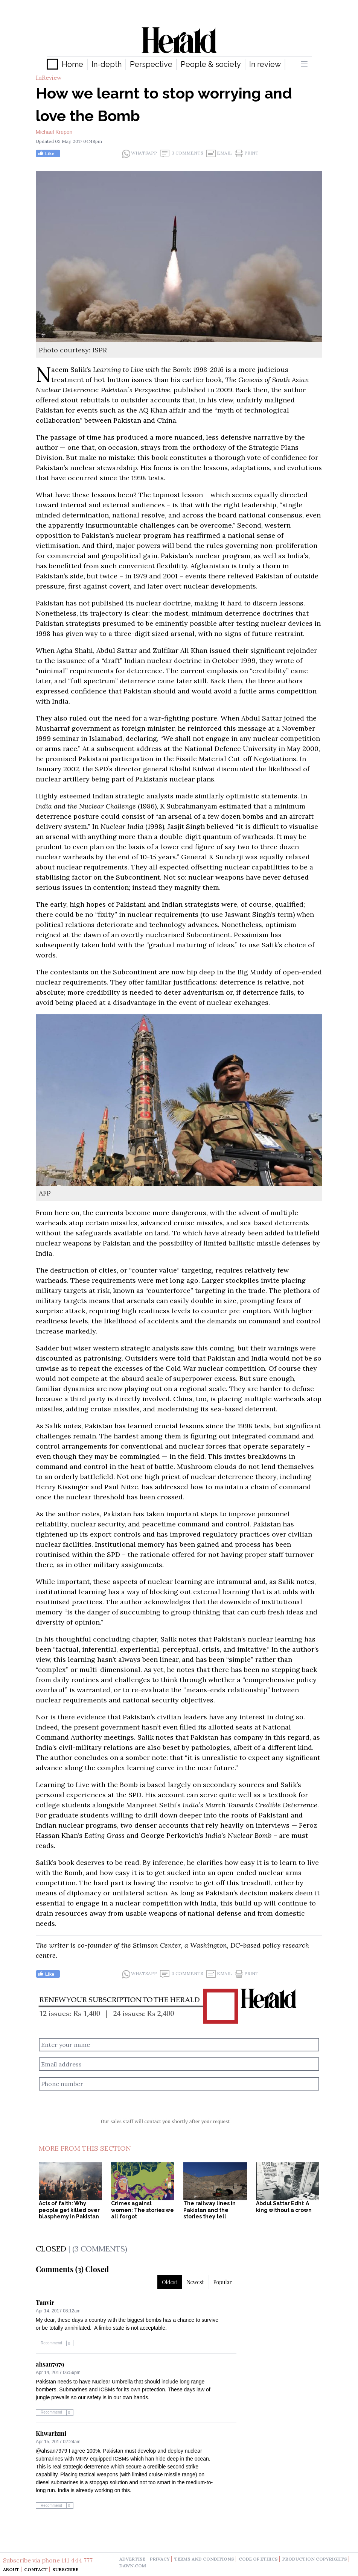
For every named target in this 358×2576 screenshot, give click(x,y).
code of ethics (258, 2559)
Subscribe (65, 2569)
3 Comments (181, 153)
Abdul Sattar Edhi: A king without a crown (284, 2206)
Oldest (169, 2282)
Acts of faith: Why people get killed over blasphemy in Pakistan (69, 2209)
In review (265, 64)
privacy (160, 2559)
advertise (132, 2559)
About (11, 2569)
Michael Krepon (54, 132)
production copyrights (314, 2559)
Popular (222, 2282)
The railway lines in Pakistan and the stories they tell (209, 2209)
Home (72, 64)
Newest (195, 2282)
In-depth (106, 64)
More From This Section (85, 2148)
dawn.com (132, 2565)
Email (219, 153)
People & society (211, 64)
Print (247, 153)
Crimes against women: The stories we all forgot (142, 2209)
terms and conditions (204, 2559)
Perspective (151, 64)
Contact (36, 2569)
